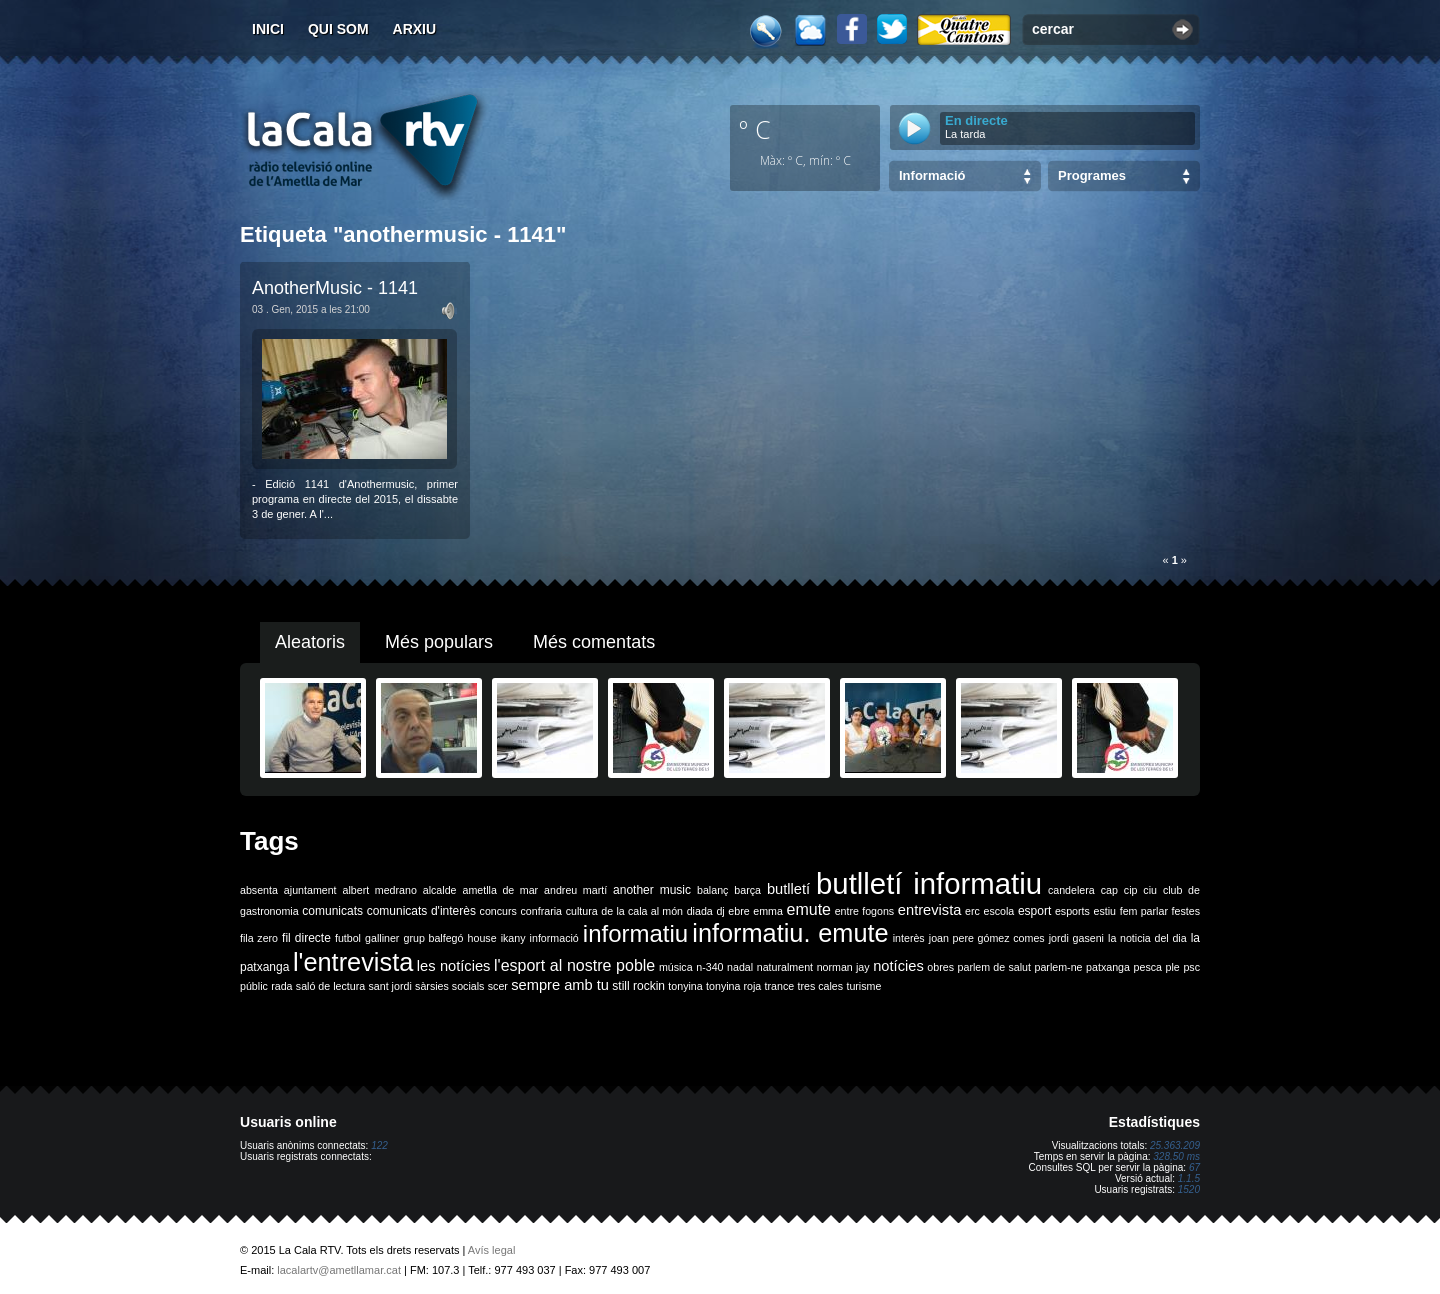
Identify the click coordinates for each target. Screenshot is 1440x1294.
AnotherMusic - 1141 (335, 288)
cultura (582, 911)
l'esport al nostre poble (574, 965)
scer (498, 986)
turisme (863, 986)
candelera (1071, 890)
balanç (712, 890)
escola (998, 911)
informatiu (635, 933)
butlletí (788, 889)
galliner (382, 938)
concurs (498, 911)
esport (1034, 911)
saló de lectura (330, 986)
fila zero (259, 938)
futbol (348, 938)
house (482, 938)
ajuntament (310, 890)
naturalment (785, 967)
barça (747, 890)
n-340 (709, 967)
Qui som (338, 29)
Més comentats (594, 642)
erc (972, 911)
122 (379, 1145)
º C (755, 129)
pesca (1148, 967)
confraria (541, 911)
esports (1072, 911)
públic (254, 986)
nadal (740, 967)
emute (809, 909)
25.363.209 (1175, 1145)
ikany (513, 938)
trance (780, 986)
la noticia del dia (1147, 938)
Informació (932, 175)
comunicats (332, 911)
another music (652, 890)
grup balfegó (433, 938)
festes (1186, 911)
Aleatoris (310, 642)
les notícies (454, 966)
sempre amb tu (560, 985)
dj (720, 911)
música (676, 967)
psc (1191, 967)
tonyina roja (733, 986)
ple (1173, 967)
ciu (1150, 890)
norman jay (843, 967)
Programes (1092, 175)
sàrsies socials (449, 986)
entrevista (930, 910)
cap (1109, 890)
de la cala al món (642, 911)
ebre (738, 911)
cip (1131, 890)
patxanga (1108, 967)
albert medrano (380, 890)
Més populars (439, 642)
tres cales (820, 986)
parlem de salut (994, 967)
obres (940, 967)
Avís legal (492, 1250)
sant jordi (390, 986)
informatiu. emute (790, 933)
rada (281, 986)
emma (768, 911)
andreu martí (575, 890)
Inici (268, 29)
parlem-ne (1059, 967)
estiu (1105, 911)
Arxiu (415, 29)
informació (554, 938)
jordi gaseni (1076, 938)
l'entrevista (353, 962)
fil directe (306, 938)
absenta (259, 890)
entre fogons (865, 911)
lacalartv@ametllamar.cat (339, 1270)
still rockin (638, 986)
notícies (898, 966)
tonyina (685, 986)
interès (909, 938)
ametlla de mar (500, 890)
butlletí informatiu (929, 883)
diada (700, 911)
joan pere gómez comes (987, 938)
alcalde (440, 890)
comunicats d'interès (421, 911)
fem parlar (1144, 911)
